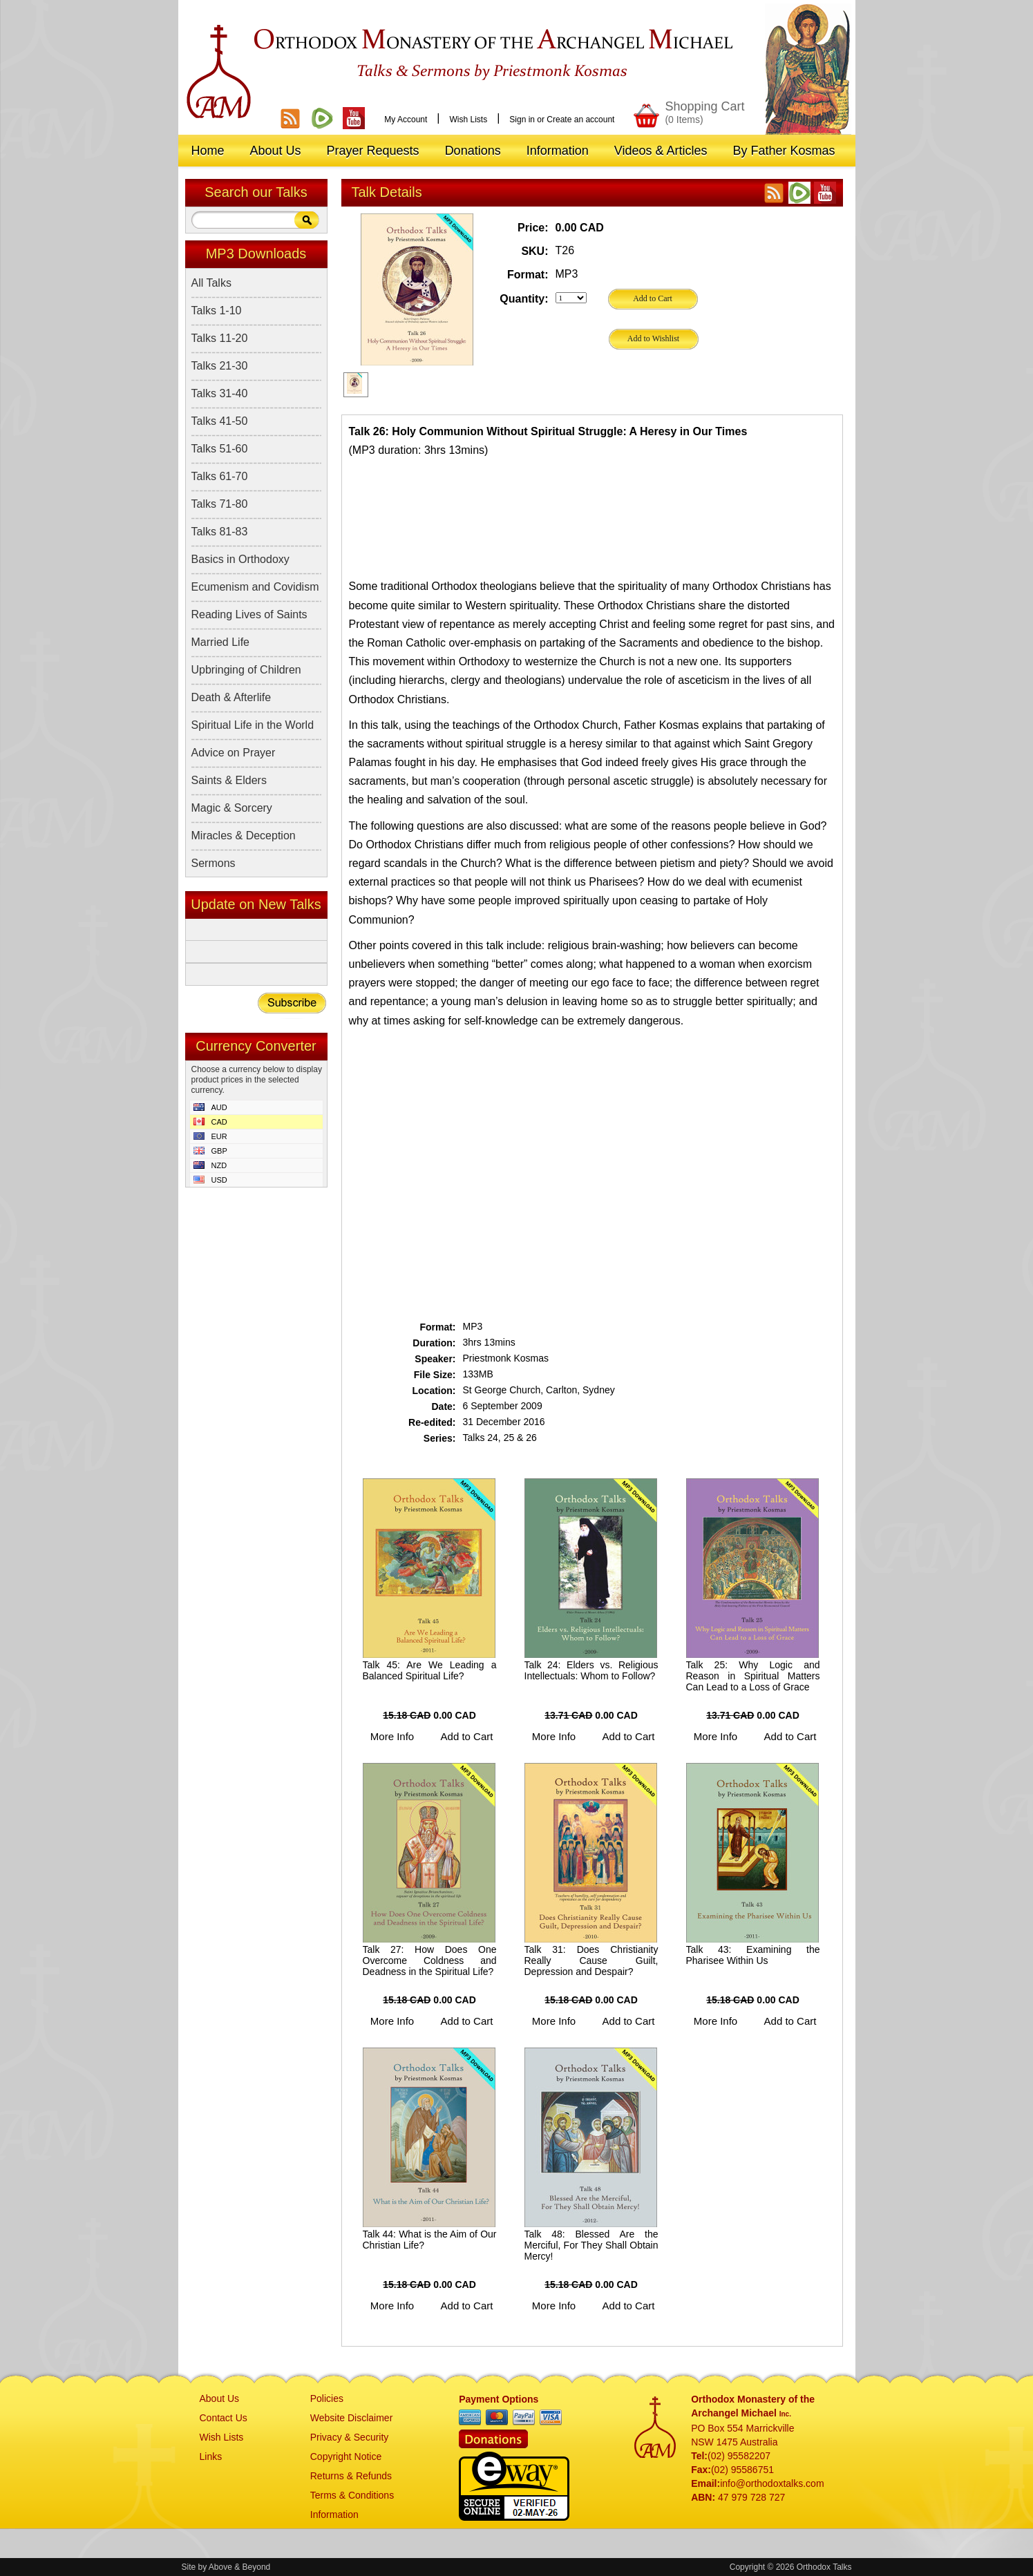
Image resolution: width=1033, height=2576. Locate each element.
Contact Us (223, 2417)
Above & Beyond (239, 2567)
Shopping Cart (704, 112)
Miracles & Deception (243, 835)
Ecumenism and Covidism (255, 587)
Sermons (213, 863)
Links (211, 2456)
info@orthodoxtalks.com (772, 2483)
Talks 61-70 (219, 476)
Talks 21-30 (219, 366)
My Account (405, 119)
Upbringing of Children (246, 670)
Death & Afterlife (231, 697)
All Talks (211, 283)
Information (334, 2514)
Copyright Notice (346, 2456)
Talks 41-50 (219, 421)
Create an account (580, 119)
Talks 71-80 (219, 504)
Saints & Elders (229, 780)
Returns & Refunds (351, 2475)
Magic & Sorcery (231, 808)
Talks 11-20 (219, 338)
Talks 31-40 (219, 393)
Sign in (522, 119)
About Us (220, 2398)
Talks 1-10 (216, 310)
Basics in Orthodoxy (240, 559)
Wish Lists (468, 119)
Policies (326, 2398)
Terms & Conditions (352, 2495)
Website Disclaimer (351, 2417)
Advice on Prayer (233, 753)
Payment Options (498, 2399)
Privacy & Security (349, 2437)
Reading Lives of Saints (249, 614)
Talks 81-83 (219, 531)
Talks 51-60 (219, 449)
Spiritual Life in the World (252, 725)
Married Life (220, 642)
